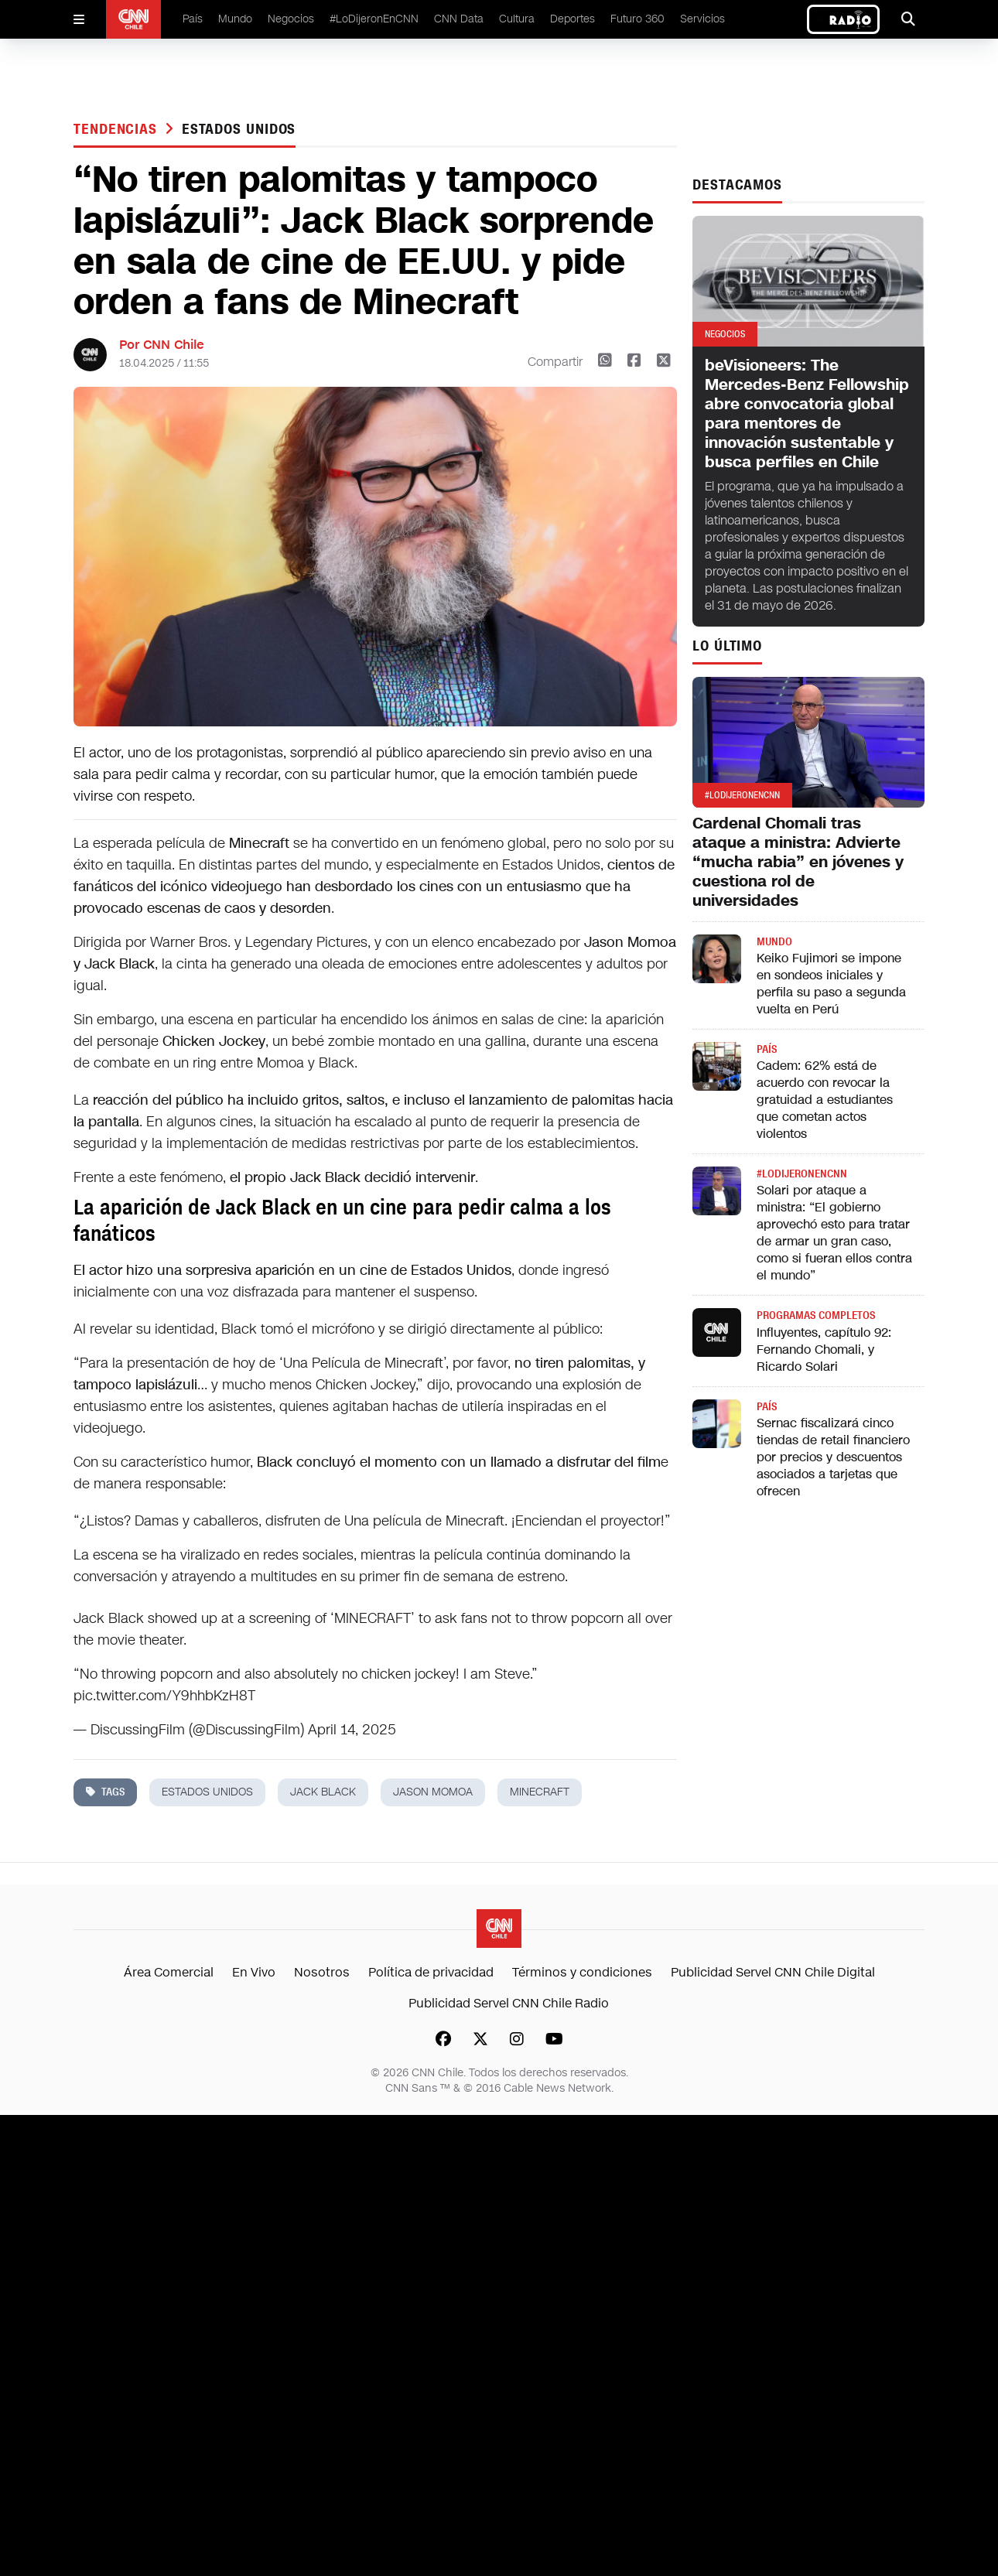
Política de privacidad (431, 1972)
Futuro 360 (637, 19)
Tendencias (117, 129)
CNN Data (459, 19)
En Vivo (253, 1972)
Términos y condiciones (582, 1972)
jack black (323, 1792)
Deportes (572, 19)
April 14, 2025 (352, 1730)
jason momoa (433, 1792)
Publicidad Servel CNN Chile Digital (773, 1972)
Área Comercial (169, 1972)
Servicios (702, 19)
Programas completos (816, 1315)
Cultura (517, 19)
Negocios (291, 19)
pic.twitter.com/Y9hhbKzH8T (164, 1696)
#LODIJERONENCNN (802, 1174)
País (193, 19)
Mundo (235, 19)
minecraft (539, 1792)
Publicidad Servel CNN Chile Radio (508, 2003)
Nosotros (322, 1972)
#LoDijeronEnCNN (374, 19)
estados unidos (239, 129)
